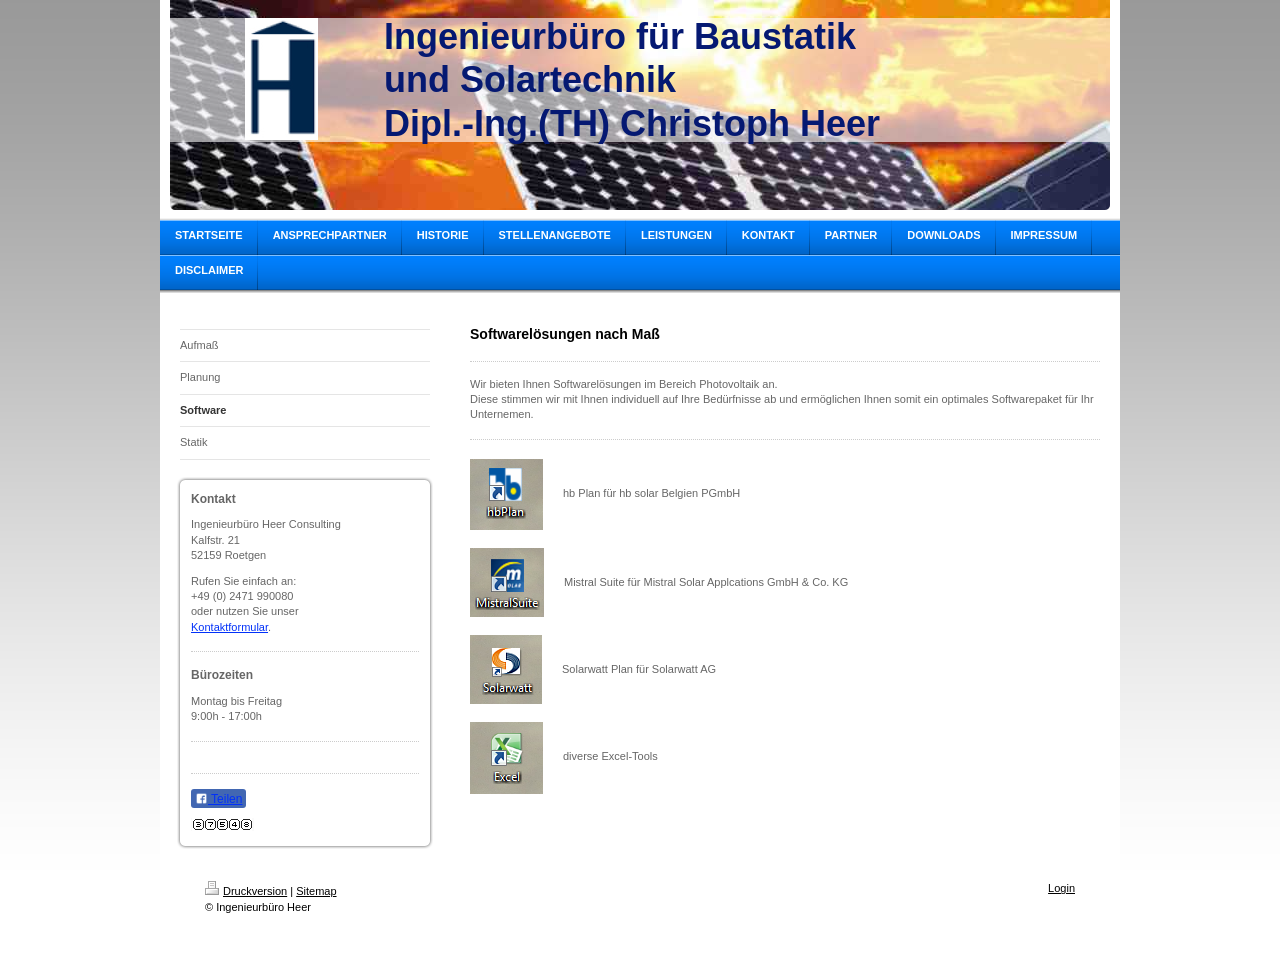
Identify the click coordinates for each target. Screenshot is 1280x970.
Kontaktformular (229, 627)
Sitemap (316, 891)
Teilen (218, 799)
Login (1061, 888)
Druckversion (246, 891)
